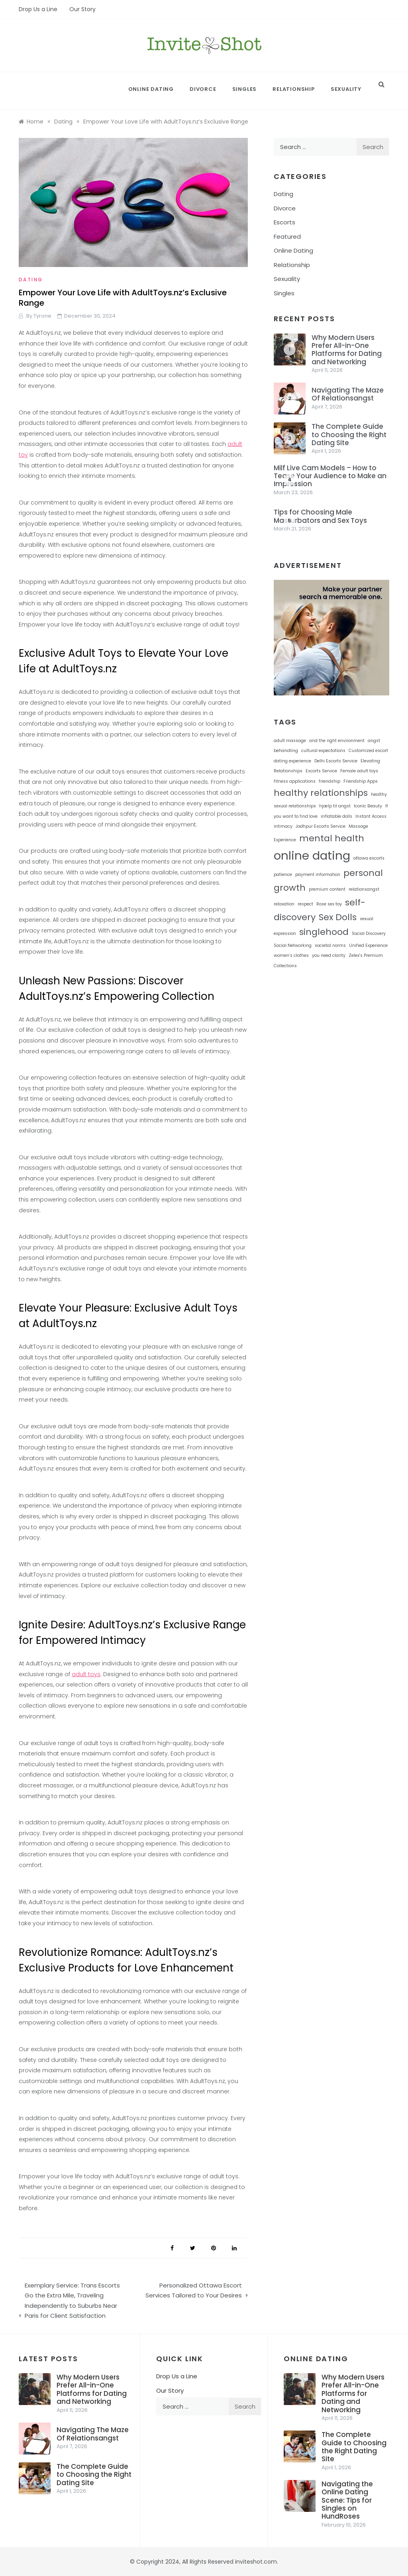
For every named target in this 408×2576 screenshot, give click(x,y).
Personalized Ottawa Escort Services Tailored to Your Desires (193, 2290)
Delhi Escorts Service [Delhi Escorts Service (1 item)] (335, 761)
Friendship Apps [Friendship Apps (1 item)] (360, 781)
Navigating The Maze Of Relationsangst (348, 394)
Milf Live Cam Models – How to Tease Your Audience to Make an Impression (330, 476)
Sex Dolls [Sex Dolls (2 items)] (338, 917)
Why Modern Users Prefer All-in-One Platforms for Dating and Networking (347, 350)
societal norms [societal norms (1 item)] (330, 945)
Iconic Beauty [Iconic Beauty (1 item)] (368, 806)
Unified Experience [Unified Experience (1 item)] (368, 945)
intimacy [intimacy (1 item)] (283, 826)
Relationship (294, 89)
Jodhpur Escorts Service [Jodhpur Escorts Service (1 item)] (320, 826)
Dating (31, 279)
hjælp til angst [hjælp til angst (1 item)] (335, 806)
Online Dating (151, 89)
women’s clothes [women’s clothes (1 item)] (291, 955)
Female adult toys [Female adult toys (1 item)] (359, 771)
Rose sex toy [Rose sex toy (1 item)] (329, 904)
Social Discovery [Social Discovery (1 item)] (369, 934)
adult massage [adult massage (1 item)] (290, 741)
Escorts (284, 222)
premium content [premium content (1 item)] (327, 889)
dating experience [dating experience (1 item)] (292, 761)
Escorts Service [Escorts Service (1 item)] (321, 771)
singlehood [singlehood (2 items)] (324, 932)
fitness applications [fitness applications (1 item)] (295, 781)
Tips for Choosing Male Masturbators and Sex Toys (320, 516)
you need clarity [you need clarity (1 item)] (328, 955)
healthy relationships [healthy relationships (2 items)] (321, 793)
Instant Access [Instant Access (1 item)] (370, 816)
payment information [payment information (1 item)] (317, 875)
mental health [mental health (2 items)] (331, 838)
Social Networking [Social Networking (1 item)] (293, 945)
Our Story (82, 9)
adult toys (86, 1674)
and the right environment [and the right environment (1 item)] (337, 741)
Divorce (203, 89)
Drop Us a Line (38, 9)
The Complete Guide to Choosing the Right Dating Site (349, 435)
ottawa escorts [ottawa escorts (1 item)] (368, 858)
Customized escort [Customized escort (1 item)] (368, 751)
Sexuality (346, 89)
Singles (244, 89)
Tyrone (42, 316)
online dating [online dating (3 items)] (312, 855)
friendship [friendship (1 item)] (329, 781)
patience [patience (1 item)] (283, 875)
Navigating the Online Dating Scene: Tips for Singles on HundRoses (347, 2500)
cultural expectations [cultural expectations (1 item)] (323, 751)
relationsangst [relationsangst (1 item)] (364, 889)
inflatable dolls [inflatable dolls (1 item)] (336, 816)
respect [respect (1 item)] (305, 904)
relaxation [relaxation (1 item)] (284, 904)
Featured (287, 236)
